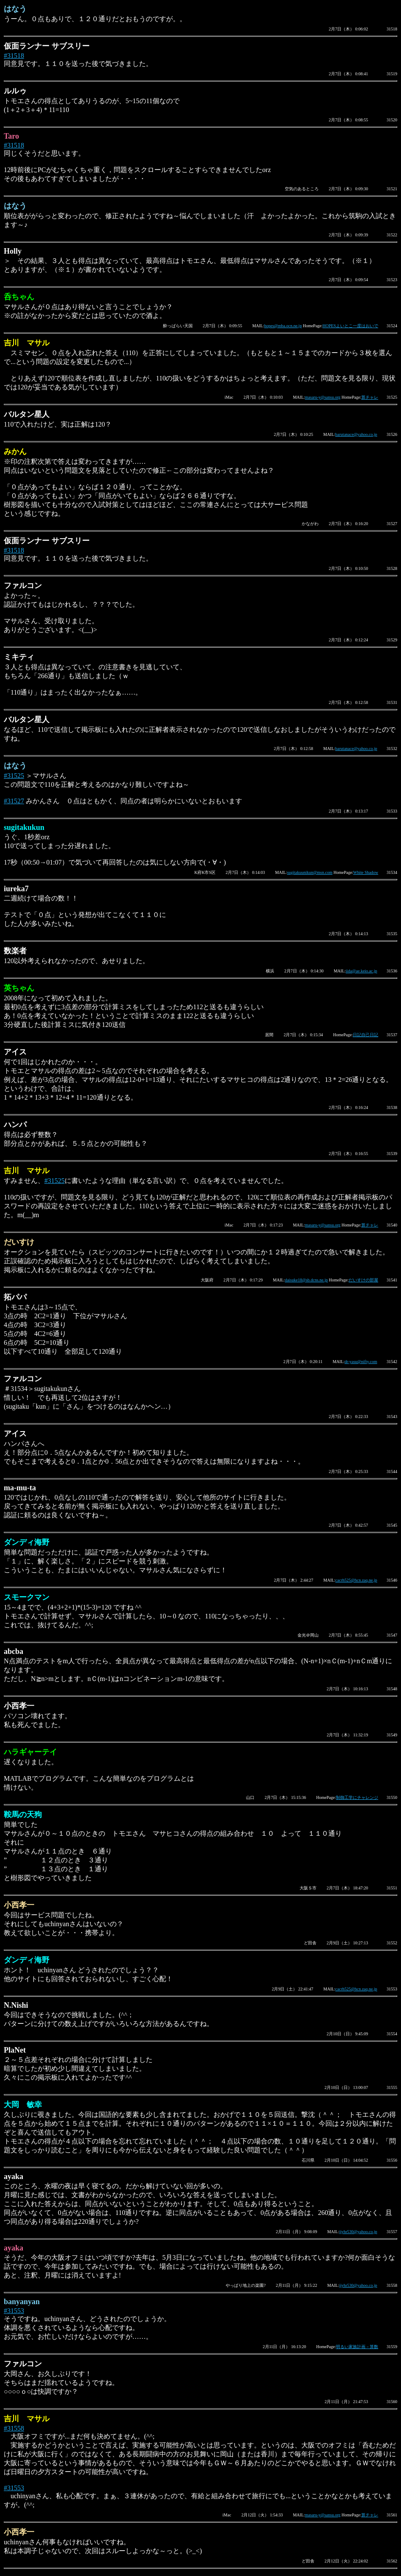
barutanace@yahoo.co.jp (356, 434)
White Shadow (365, 872)
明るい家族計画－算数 (357, 2346)
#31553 (14, 2310)
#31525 (14, 775)
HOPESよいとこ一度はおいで (350, 325)
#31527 (14, 801)
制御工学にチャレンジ (357, 1797)
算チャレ (369, 397)
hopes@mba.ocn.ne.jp (283, 325)
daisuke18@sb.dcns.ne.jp (306, 1280)
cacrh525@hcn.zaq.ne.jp (356, 1580)
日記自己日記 (365, 1034)
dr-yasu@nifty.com (361, 1361)
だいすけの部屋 (363, 1280)
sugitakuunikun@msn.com (309, 872)
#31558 (14, 2428)
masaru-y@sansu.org (323, 397)
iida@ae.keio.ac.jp (361, 971)
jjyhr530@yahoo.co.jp (358, 2231)
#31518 (14, 55)
